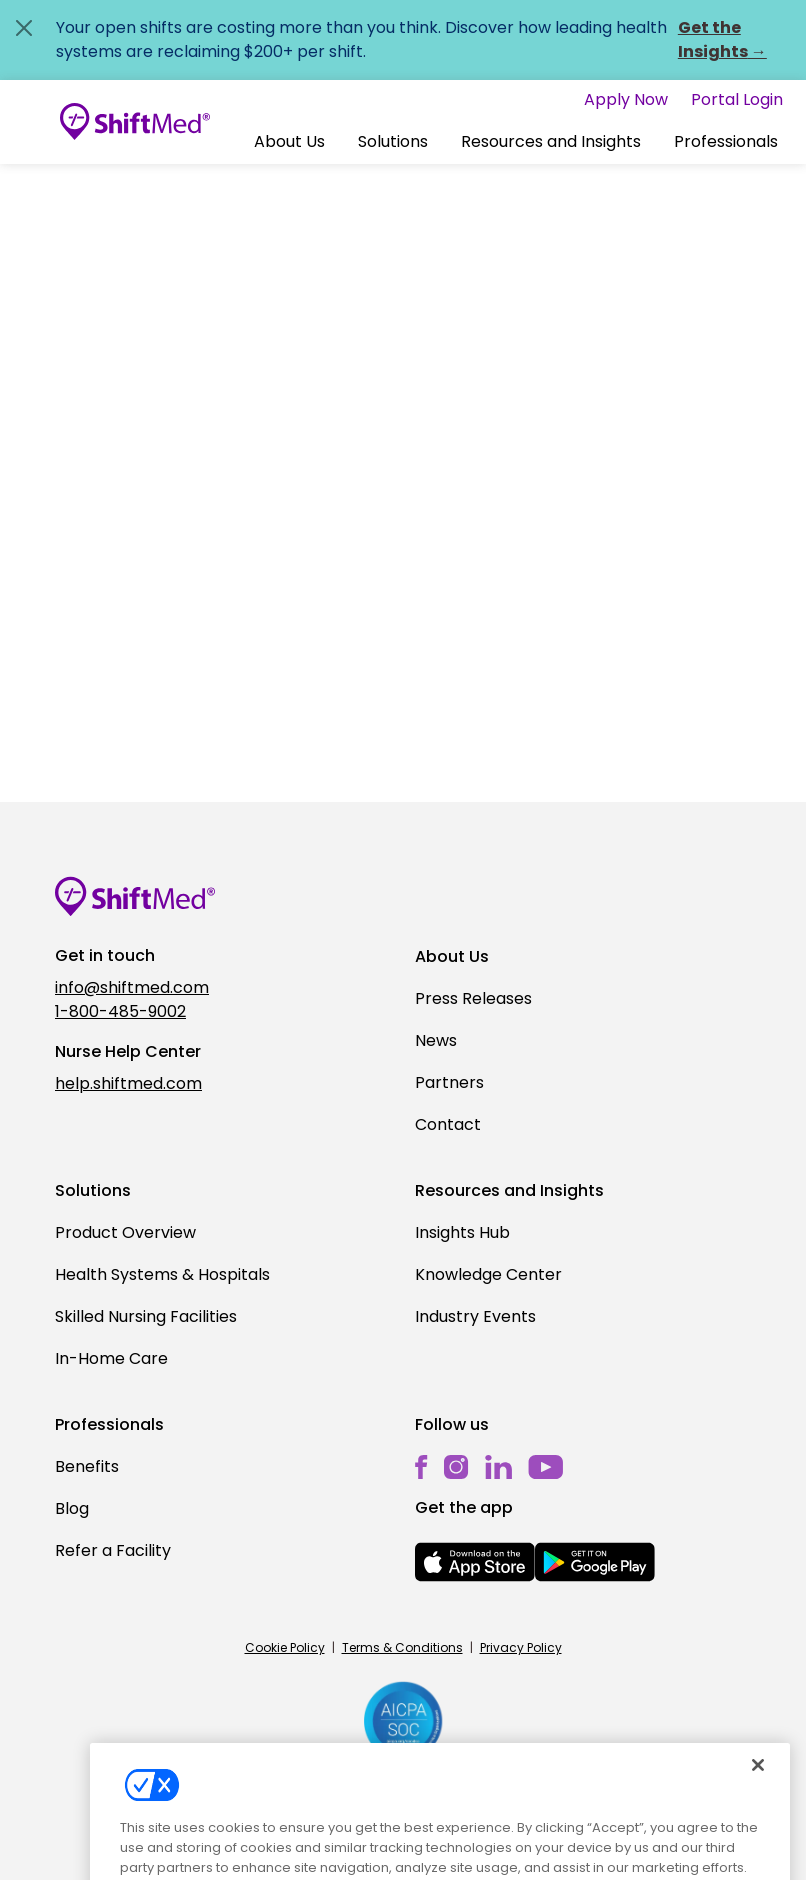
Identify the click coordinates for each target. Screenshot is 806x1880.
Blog (72, 1508)
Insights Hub (462, 1232)
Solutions (393, 141)
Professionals (726, 141)
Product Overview (125, 1232)
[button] (289, 142)
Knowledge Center (488, 1274)
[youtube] (545, 1465)
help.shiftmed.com (128, 1083)
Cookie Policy (285, 1647)
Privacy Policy (521, 1647)
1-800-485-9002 (120, 1011)
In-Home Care (111, 1358)
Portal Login (737, 99)
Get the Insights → (722, 39)
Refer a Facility (113, 1550)
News (436, 1040)
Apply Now (626, 99)
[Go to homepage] (135, 122)
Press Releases (473, 998)
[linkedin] (498, 1466)
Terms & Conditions (402, 1647)
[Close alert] (24, 28)
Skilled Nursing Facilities (146, 1316)
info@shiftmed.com (132, 987)
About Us (289, 141)
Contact (448, 1124)
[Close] (758, 1784)
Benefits (87, 1466)
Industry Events (475, 1316)
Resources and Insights (551, 141)
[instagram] (456, 1466)
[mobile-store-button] (475, 1562)
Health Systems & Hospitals (162, 1274)
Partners (449, 1082)
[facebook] (421, 1466)
